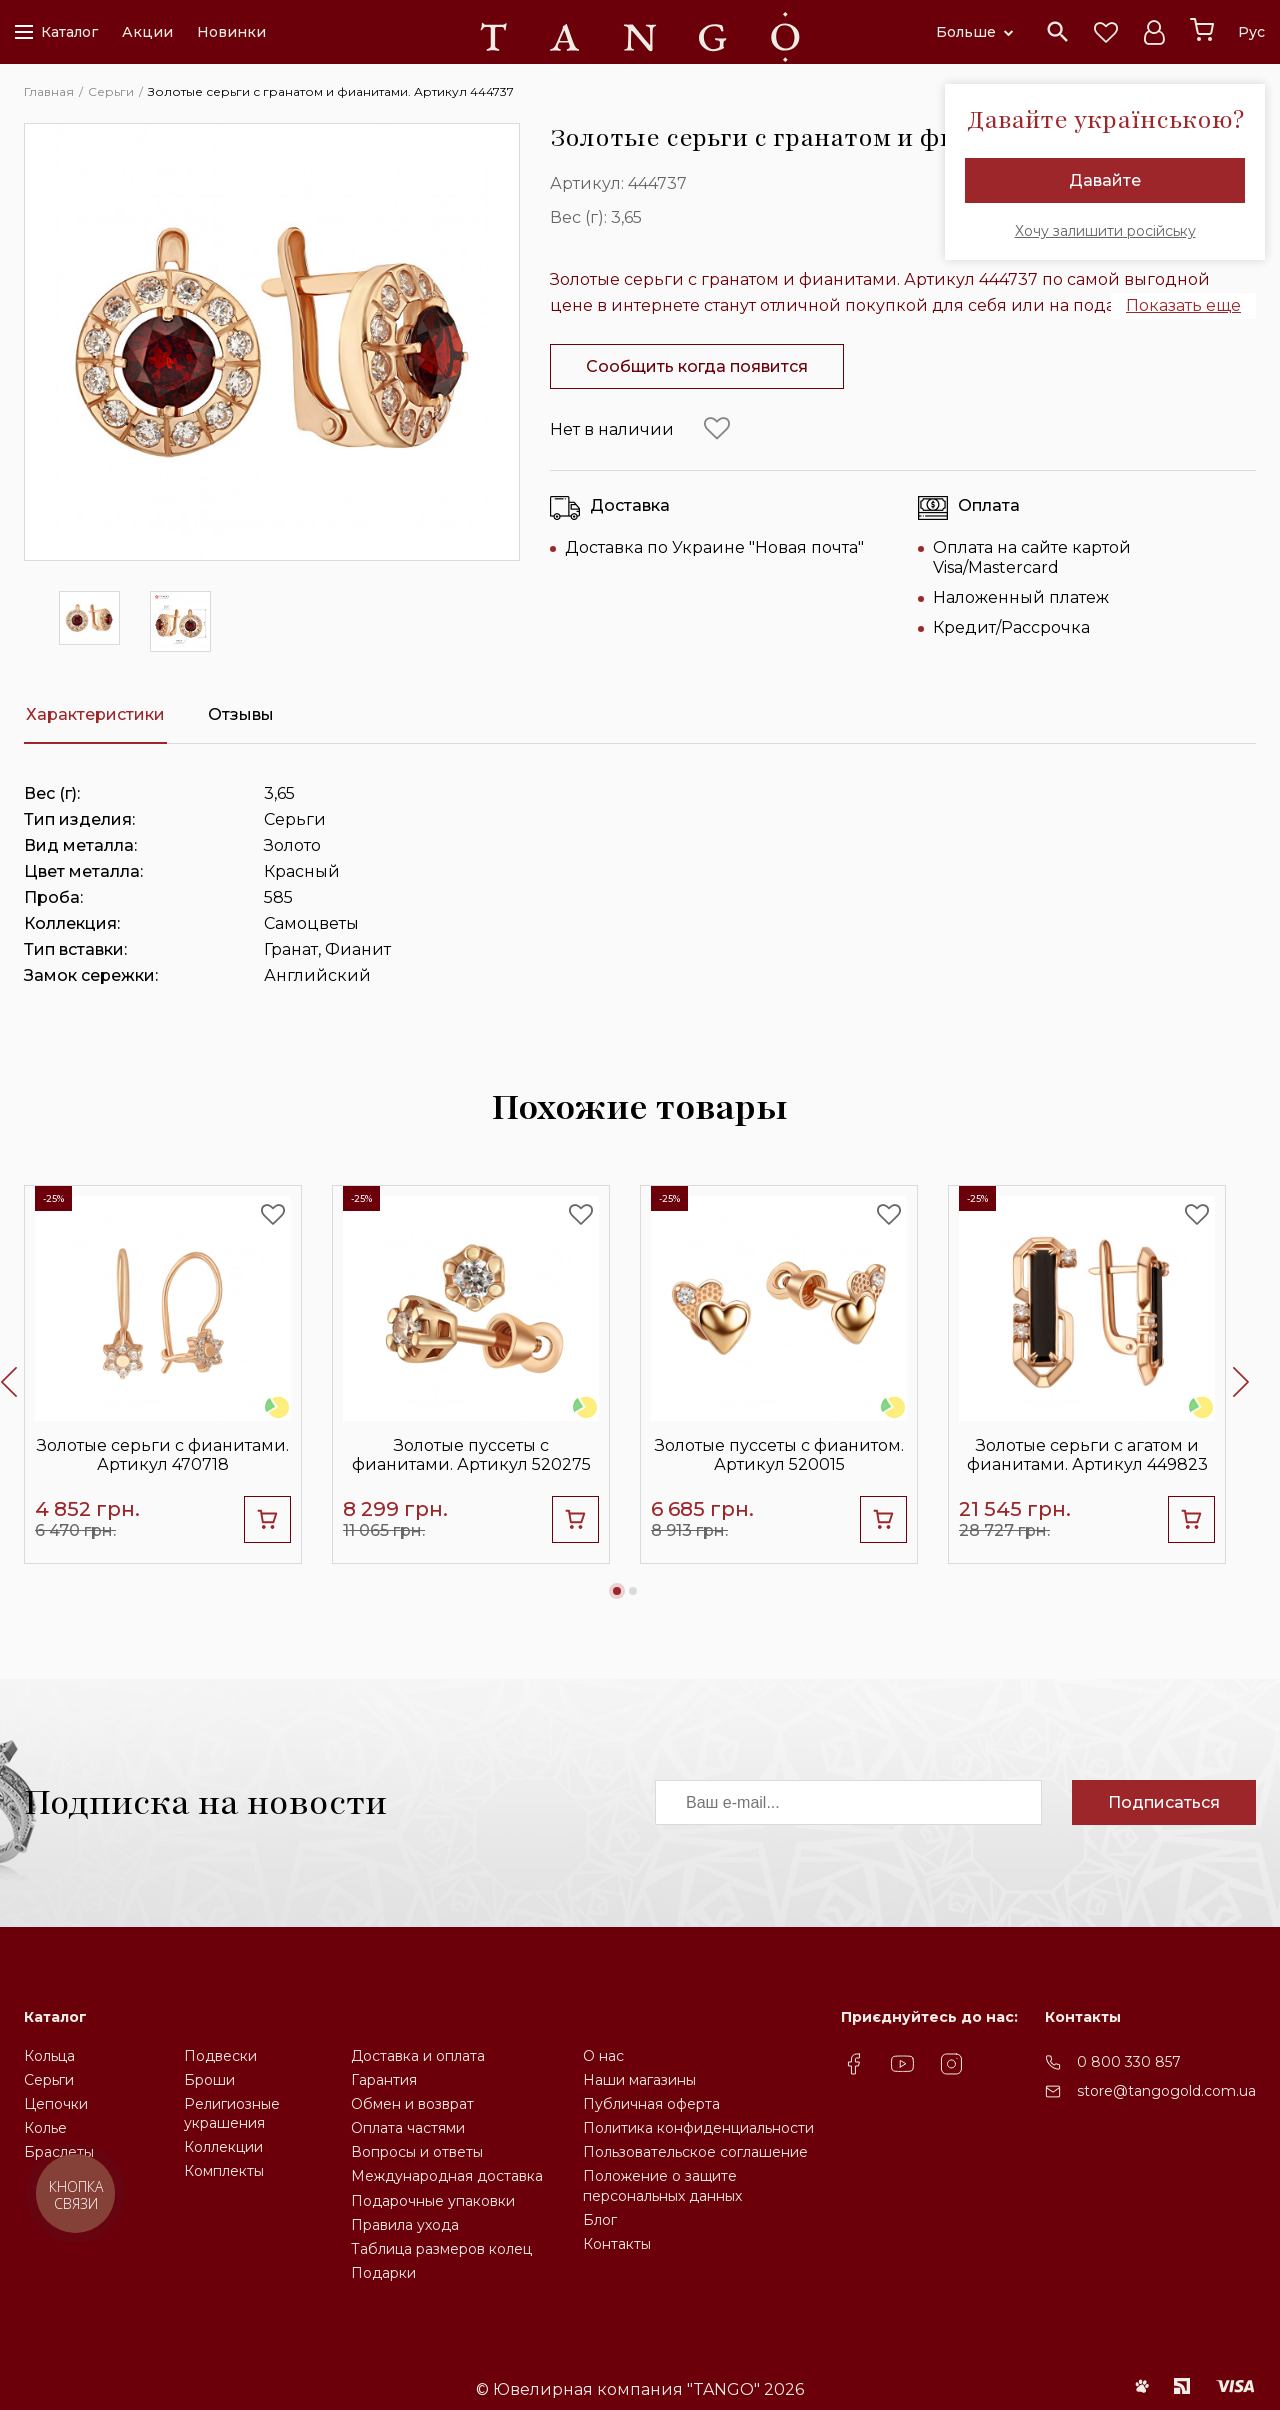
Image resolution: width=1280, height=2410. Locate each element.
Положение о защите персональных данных (662, 2185)
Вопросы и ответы (417, 2152)
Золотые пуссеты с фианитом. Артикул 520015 (779, 1455)
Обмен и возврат (412, 2104)
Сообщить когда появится (697, 366)
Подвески (220, 2056)
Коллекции (223, 2147)
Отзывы (241, 714)
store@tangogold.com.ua (1166, 2091)
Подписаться (1164, 1802)
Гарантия (384, 2080)
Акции (147, 32)
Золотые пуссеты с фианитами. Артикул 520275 (471, 1455)
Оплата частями (408, 2128)
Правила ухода (405, 2225)
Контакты (617, 2244)
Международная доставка (447, 2176)
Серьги (49, 2080)
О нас (603, 2056)
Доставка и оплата (418, 2056)
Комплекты (224, 2171)
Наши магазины (639, 2080)
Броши (209, 2080)
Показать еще (1183, 305)
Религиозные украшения (232, 2113)
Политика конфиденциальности (698, 2128)
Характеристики (95, 714)
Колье (45, 2128)
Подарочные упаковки (433, 2201)
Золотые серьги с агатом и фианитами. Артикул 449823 (1087, 1455)
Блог (600, 2220)
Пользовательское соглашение (695, 2152)
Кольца (49, 2056)
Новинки (231, 32)
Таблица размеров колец (441, 2249)
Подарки (383, 2273)
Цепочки (56, 2104)
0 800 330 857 (1129, 2062)
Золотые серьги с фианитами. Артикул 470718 (163, 1455)
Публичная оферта (651, 2104)
